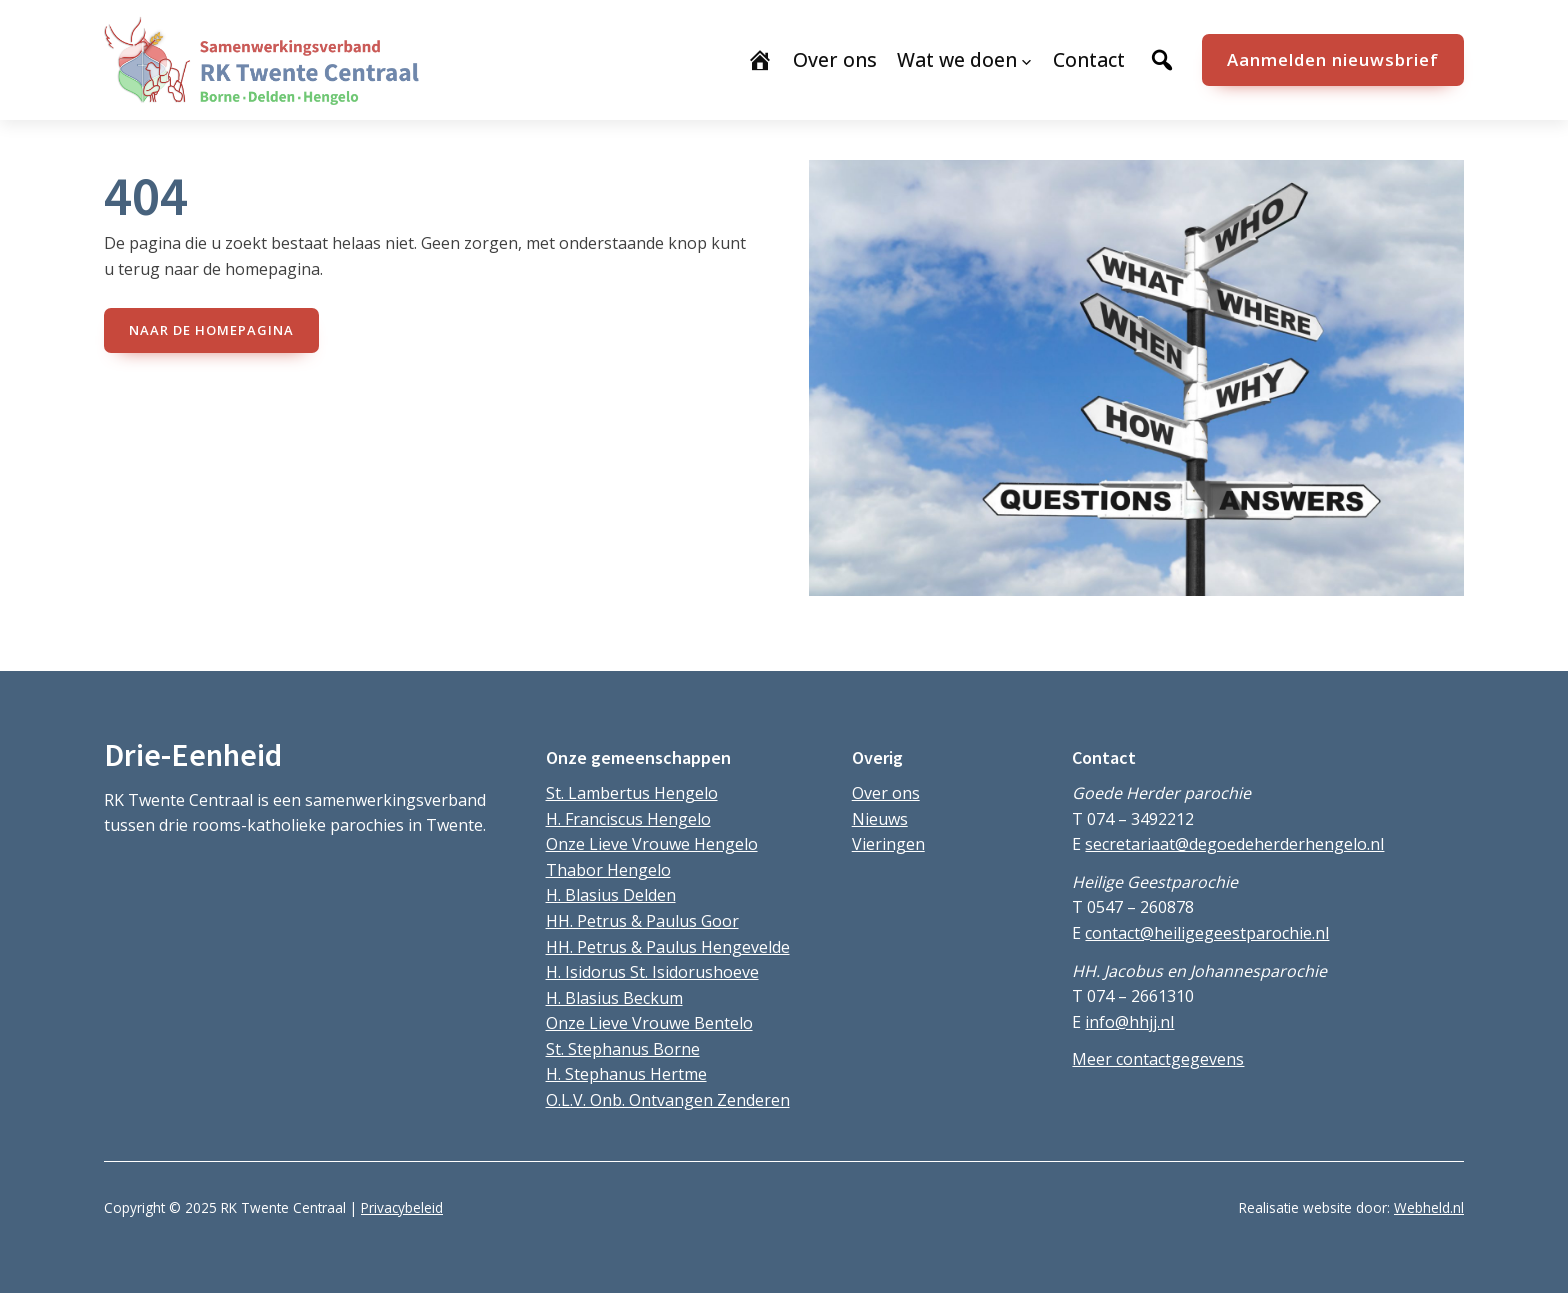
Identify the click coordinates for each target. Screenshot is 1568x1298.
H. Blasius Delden (611, 895)
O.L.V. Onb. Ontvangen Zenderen (668, 1100)
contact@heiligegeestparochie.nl (1207, 933)
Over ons (886, 793)
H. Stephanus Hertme (626, 1074)
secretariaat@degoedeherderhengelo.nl (1234, 844)
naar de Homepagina (211, 330)
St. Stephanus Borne (623, 1049)
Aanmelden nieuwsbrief (1333, 59)
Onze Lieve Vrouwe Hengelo (652, 844)
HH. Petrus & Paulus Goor (642, 921)
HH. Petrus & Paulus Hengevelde (668, 947)
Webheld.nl (1429, 1207)
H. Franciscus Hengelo (628, 819)
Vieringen (888, 844)
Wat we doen (957, 59)
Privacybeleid (402, 1207)
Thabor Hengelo (608, 870)
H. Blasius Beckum (614, 998)
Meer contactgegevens (1158, 1059)
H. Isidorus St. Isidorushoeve (652, 972)
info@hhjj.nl (1129, 1022)
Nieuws (880, 819)
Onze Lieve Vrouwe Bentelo (649, 1023)
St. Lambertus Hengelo (632, 793)
